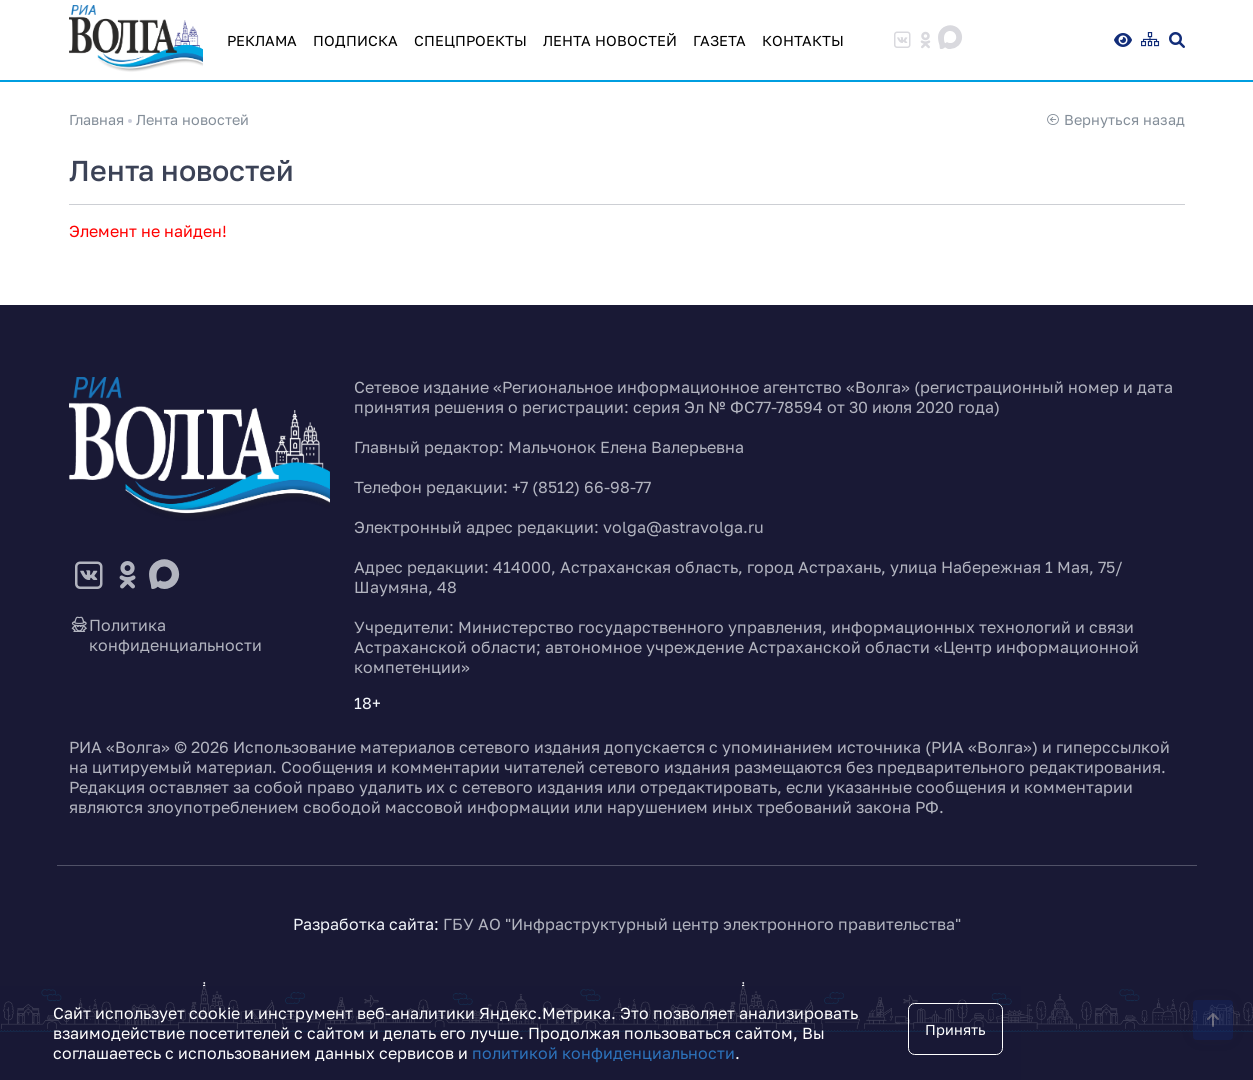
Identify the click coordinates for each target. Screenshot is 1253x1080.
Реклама (262, 40)
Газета (719, 40)
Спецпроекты (470, 40)
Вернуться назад (1115, 119)
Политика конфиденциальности (165, 635)
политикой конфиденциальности (603, 1053)
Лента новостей (610, 40)
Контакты (803, 40)
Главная (96, 119)
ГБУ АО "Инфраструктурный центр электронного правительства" (702, 924)
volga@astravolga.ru (683, 527)
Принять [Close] (955, 1029)
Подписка (355, 40)
